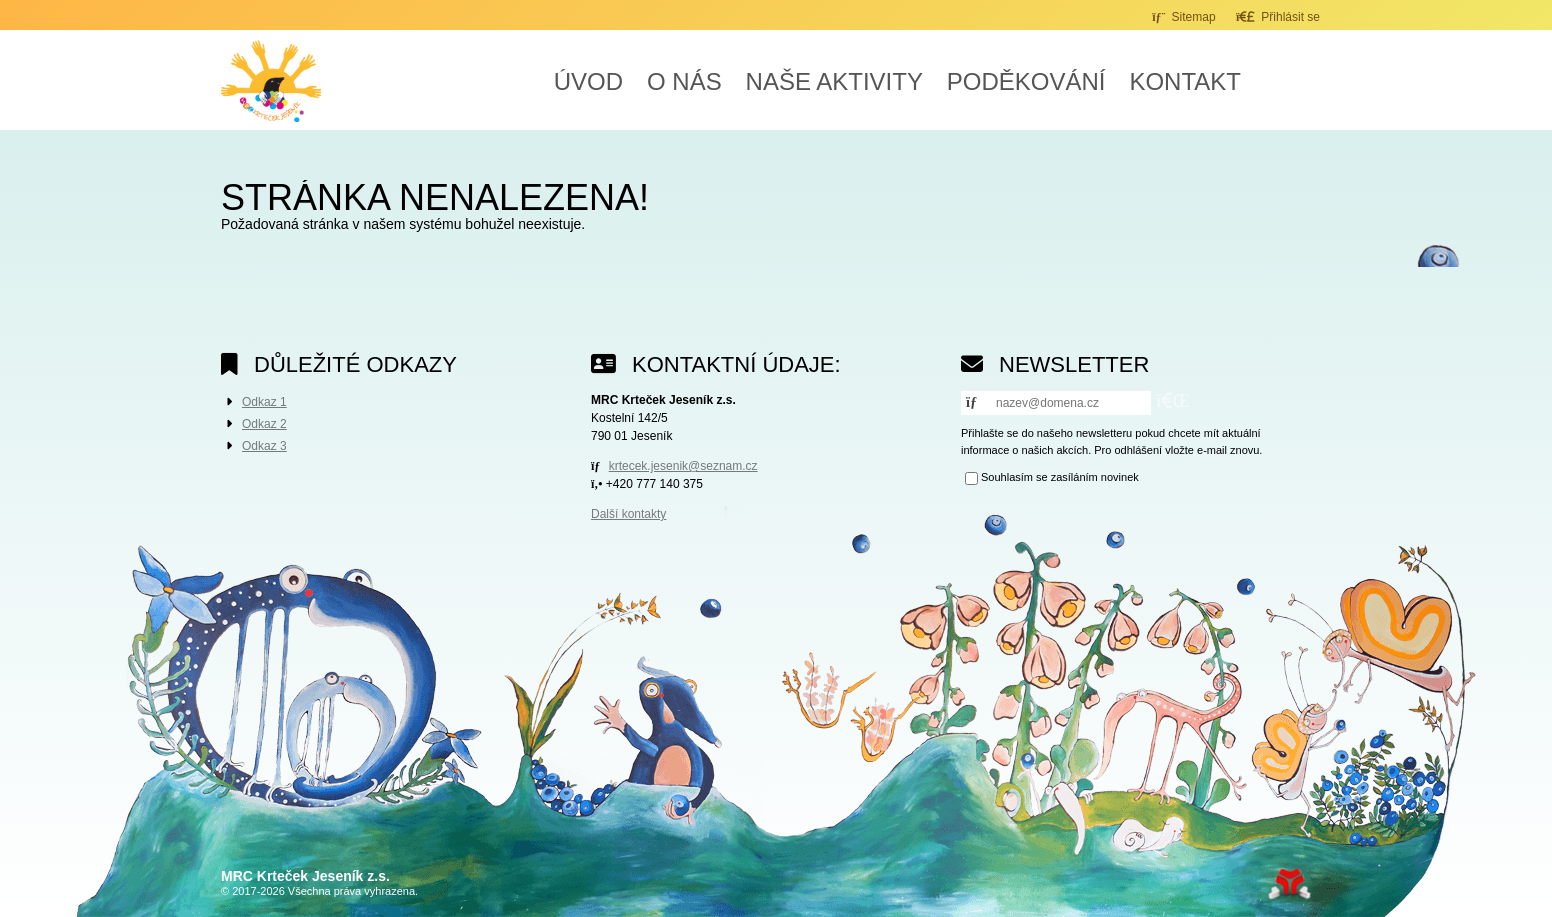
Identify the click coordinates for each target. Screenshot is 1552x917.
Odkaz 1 (264, 402)
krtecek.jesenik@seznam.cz (683, 466)
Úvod (271, 81)
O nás (684, 81)
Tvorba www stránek (1289, 884)
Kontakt (1185, 81)
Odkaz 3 (264, 446)
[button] (1278, 16)
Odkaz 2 (264, 424)
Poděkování (1026, 81)
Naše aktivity (834, 81)
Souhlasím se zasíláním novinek (1060, 477)
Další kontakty (628, 514)
